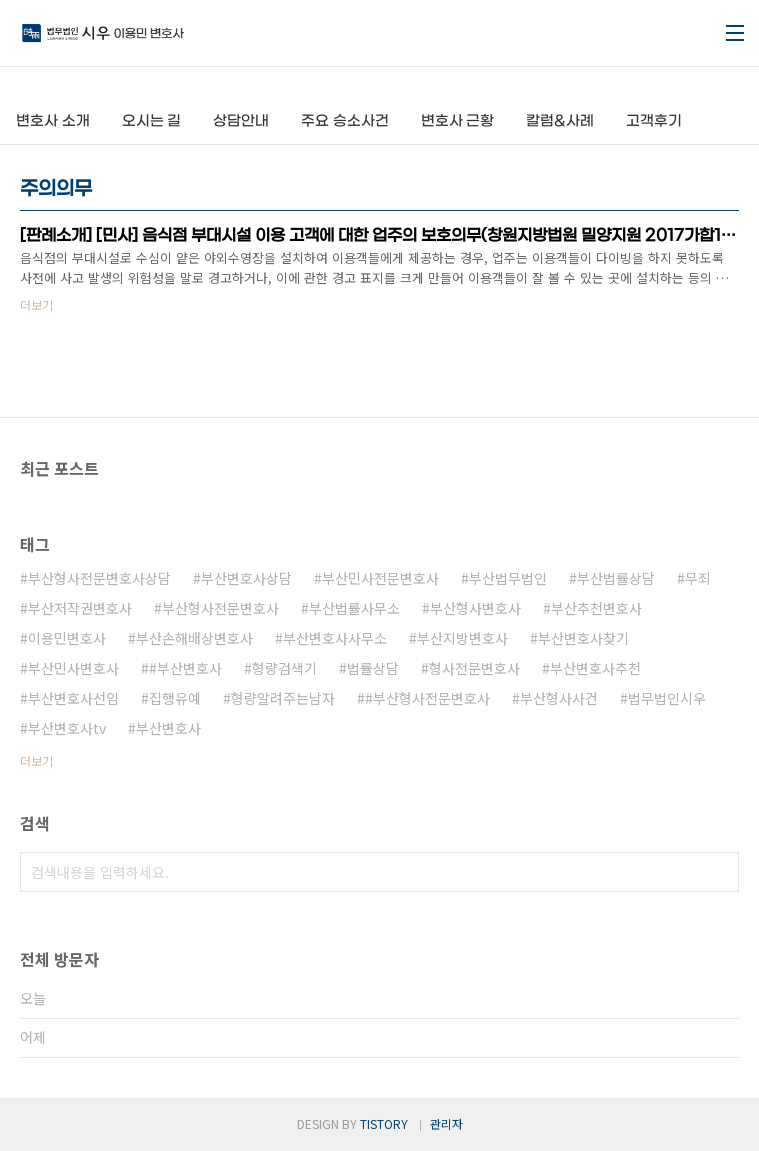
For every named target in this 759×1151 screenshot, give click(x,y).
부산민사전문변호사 (380, 578)
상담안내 (241, 121)
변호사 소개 (53, 121)
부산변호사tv (67, 728)
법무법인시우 (667, 698)
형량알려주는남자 (283, 698)
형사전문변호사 (474, 668)
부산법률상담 (616, 578)
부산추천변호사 (596, 608)
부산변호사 (168, 728)
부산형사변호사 (475, 608)
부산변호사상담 (246, 578)
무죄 (698, 578)
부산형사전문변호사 (220, 608)
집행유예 (175, 698)
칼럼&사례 (560, 121)
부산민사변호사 (73, 668)
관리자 (446, 1123)
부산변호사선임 (73, 698)
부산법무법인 (508, 578)
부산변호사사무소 (335, 638)
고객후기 (654, 121)
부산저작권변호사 (80, 608)
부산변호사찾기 (583, 638)
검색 (719, 872)
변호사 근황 (458, 121)
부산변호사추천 (595, 668)
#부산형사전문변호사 (427, 698)
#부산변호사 (185, 668)
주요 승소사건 (345, 121)
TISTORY (384, 1123)
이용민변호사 (67, 638)
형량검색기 (284, 668)
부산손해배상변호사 (194, 638)
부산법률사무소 (354, 608)
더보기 (36, 760)
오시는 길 (152, 121)
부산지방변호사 (462, 638)
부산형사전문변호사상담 (99, 578)
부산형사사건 (559, 698)
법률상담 (373, 668)
